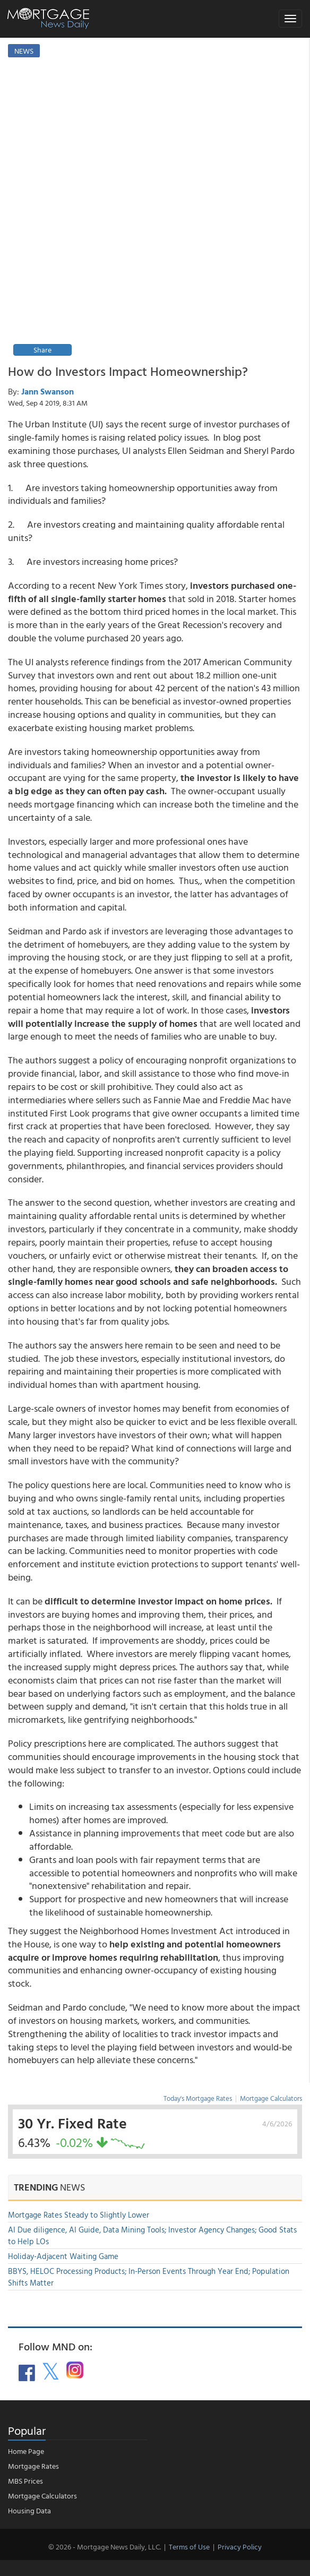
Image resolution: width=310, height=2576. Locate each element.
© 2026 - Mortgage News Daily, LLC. (104, 2546)
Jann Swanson (47, 391)
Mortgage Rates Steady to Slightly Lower (78, 2215)
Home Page (26, 2451)
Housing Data (29, 2510)
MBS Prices (25, 2480)
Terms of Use (189, 2546)
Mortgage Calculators (271, 2098)
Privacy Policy (240, 2546)
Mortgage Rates (33, 2465)
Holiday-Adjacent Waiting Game (63, 2256)
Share (42, 349)
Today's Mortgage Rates (197, 2098)
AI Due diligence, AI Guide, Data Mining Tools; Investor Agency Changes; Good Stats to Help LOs (152, 2235)
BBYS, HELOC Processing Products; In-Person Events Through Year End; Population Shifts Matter (148, 2276)
